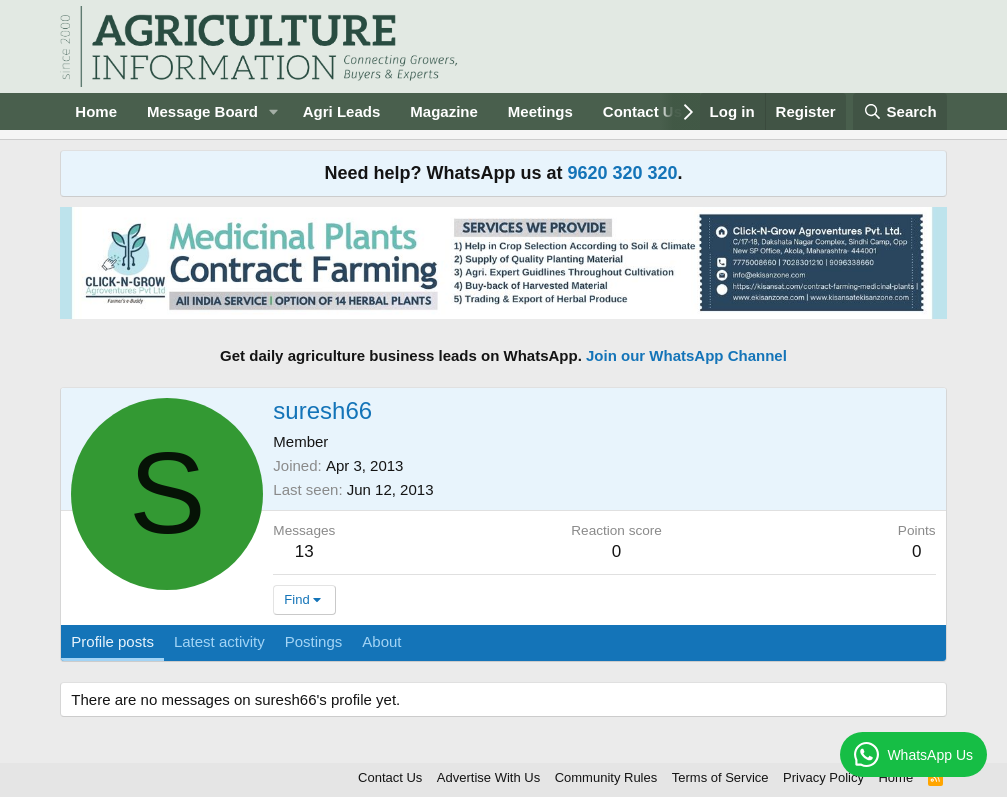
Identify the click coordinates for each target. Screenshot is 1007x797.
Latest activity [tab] (219, 641)
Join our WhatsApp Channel (686, 355)
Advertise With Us (488, 777)
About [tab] (381, 641)
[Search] (900, 111)
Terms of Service (720, 777)
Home (96, 111)
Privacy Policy (823, 777)
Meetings (540, 111)
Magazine (444, 111)
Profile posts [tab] (112, 641)
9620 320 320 (622, 173)
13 (304, 551)
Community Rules (606, 777)
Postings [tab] (314, 641)
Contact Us (642, 111)
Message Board (202, 111)
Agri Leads (342, 111)
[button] (274, 111)
